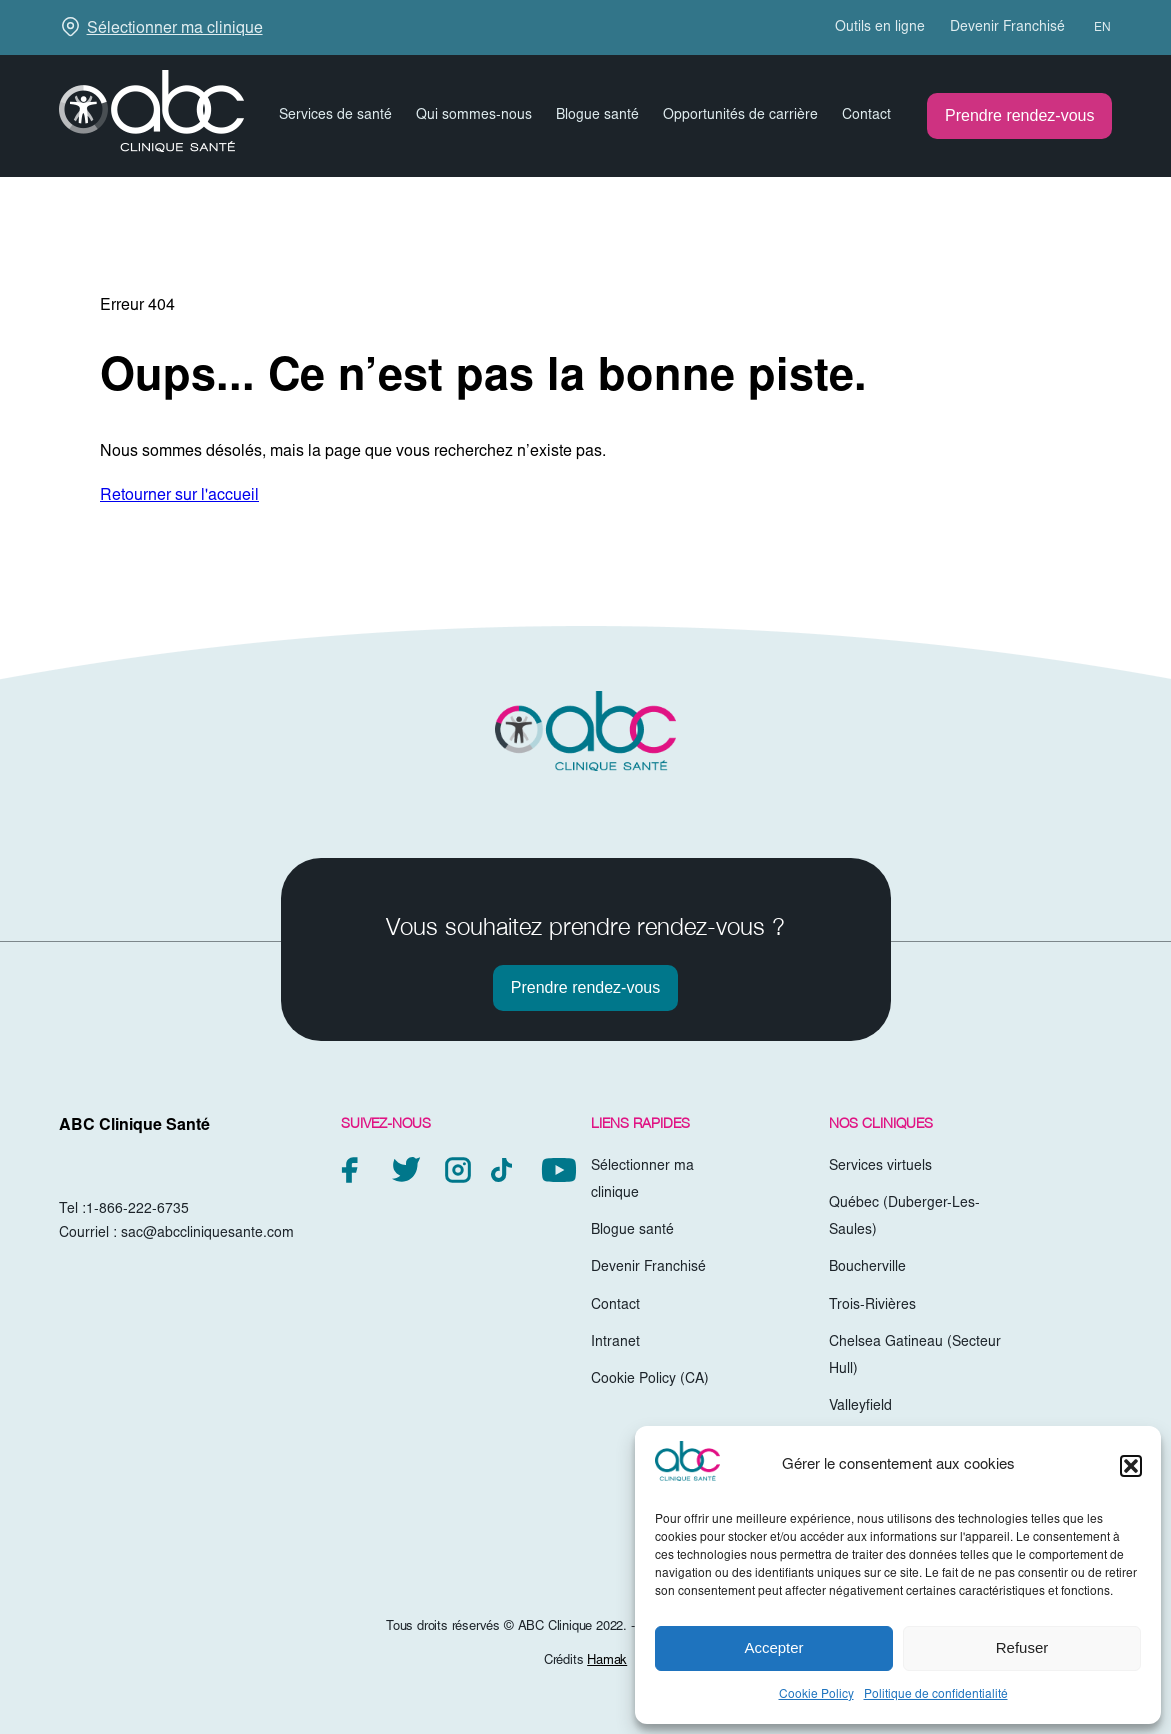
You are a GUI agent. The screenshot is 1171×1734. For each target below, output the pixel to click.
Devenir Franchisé (1007, 28)
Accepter (773, 1647)
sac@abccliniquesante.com (207, 1234)
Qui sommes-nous (474, 116)
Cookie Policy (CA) (650, 1380)
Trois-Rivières (872, 1306)
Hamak (607, 1661)
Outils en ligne (880, 28)
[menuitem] (1093, 28)
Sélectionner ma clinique (175, 29)
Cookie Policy (816, 1695)
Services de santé (335, 116)
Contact (866, 116)
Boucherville (867, 1268)
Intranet (615, 1343)
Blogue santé (597, 116)
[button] (1131, 1466)
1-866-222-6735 (137, 1210)
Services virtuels (880, 1167)
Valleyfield (860, 1407)
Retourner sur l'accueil (179, 496)
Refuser (1022, 1647)
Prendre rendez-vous (1019, 115)
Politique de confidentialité (936, 1695)
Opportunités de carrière (740, 116)
